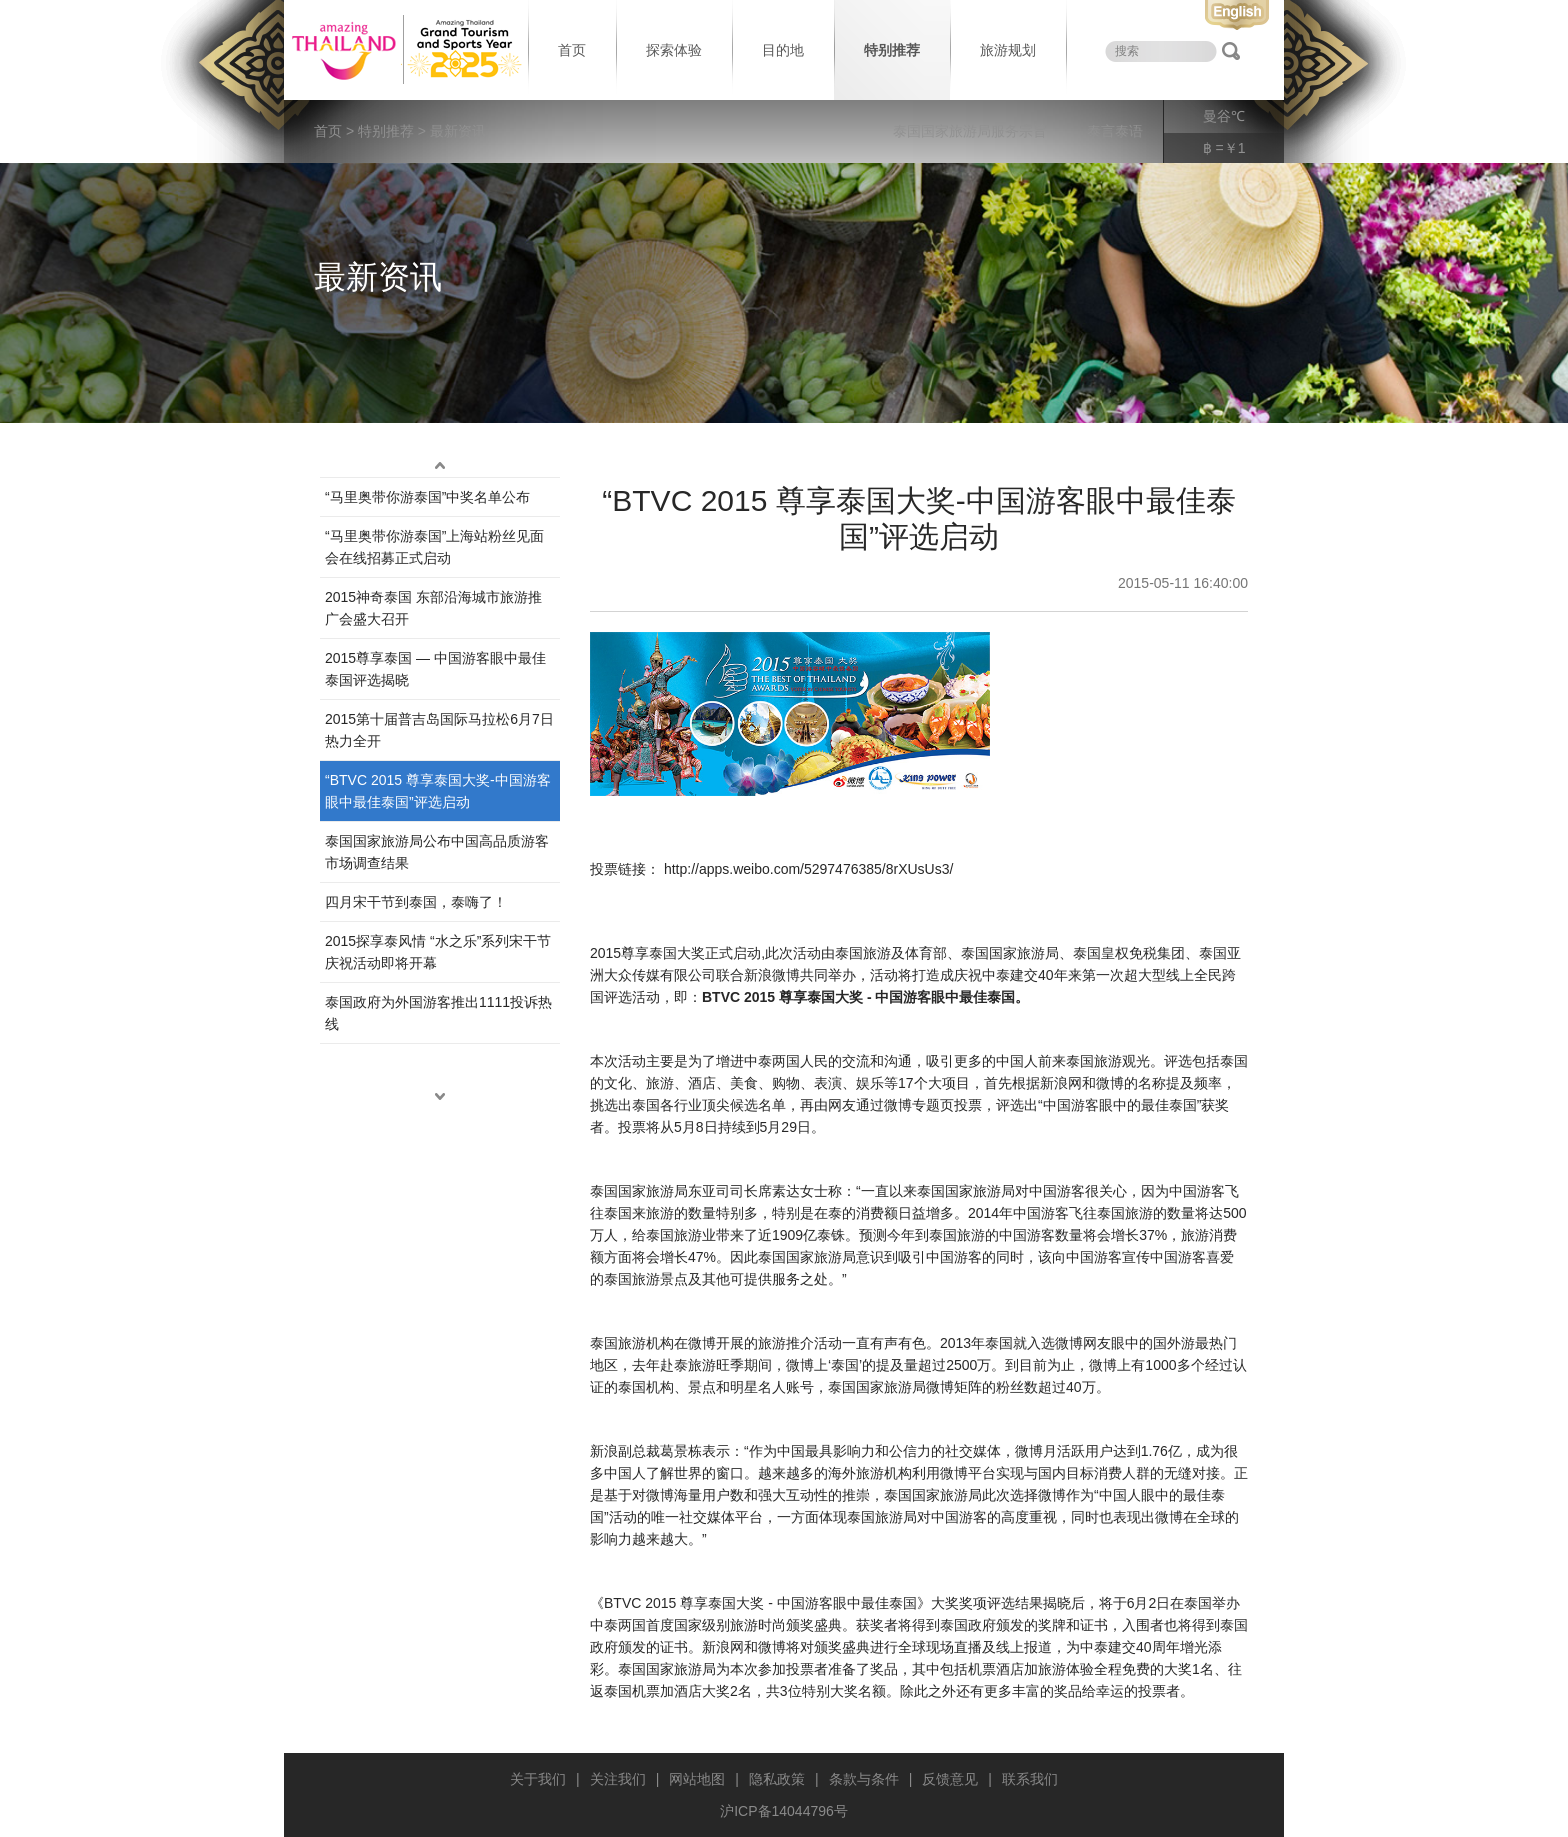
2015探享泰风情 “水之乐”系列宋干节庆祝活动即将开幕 (438, 952)
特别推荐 (892, 50)
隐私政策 (777, 1779)
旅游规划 (1008, 50)
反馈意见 (950, 1779)
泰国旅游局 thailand (404, 50)
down (440, 1096)
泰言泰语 (1115, 131)
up (440, 465)
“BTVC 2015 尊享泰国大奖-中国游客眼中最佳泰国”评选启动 (438, 791)
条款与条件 (864, 1779)
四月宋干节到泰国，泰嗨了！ (416, 902)
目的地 (783, 50)
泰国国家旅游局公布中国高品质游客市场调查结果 (437, 852)
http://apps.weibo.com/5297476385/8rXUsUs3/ (809, 869)
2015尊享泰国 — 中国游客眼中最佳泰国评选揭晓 (435, 669)
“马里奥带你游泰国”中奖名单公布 (427, 497)
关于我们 (538, 1779)
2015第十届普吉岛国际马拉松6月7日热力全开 (439, 730)
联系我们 (1030, 1779)
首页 (572, 50)
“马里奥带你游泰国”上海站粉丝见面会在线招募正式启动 (434, 547)
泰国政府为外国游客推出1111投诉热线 (438, 1013)
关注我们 (618, 1779)
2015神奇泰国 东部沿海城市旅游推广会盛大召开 (433, 608)
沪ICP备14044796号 (784, 1811)
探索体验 (674, 50)
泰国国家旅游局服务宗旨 (970, 131)
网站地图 (697, 1779)
